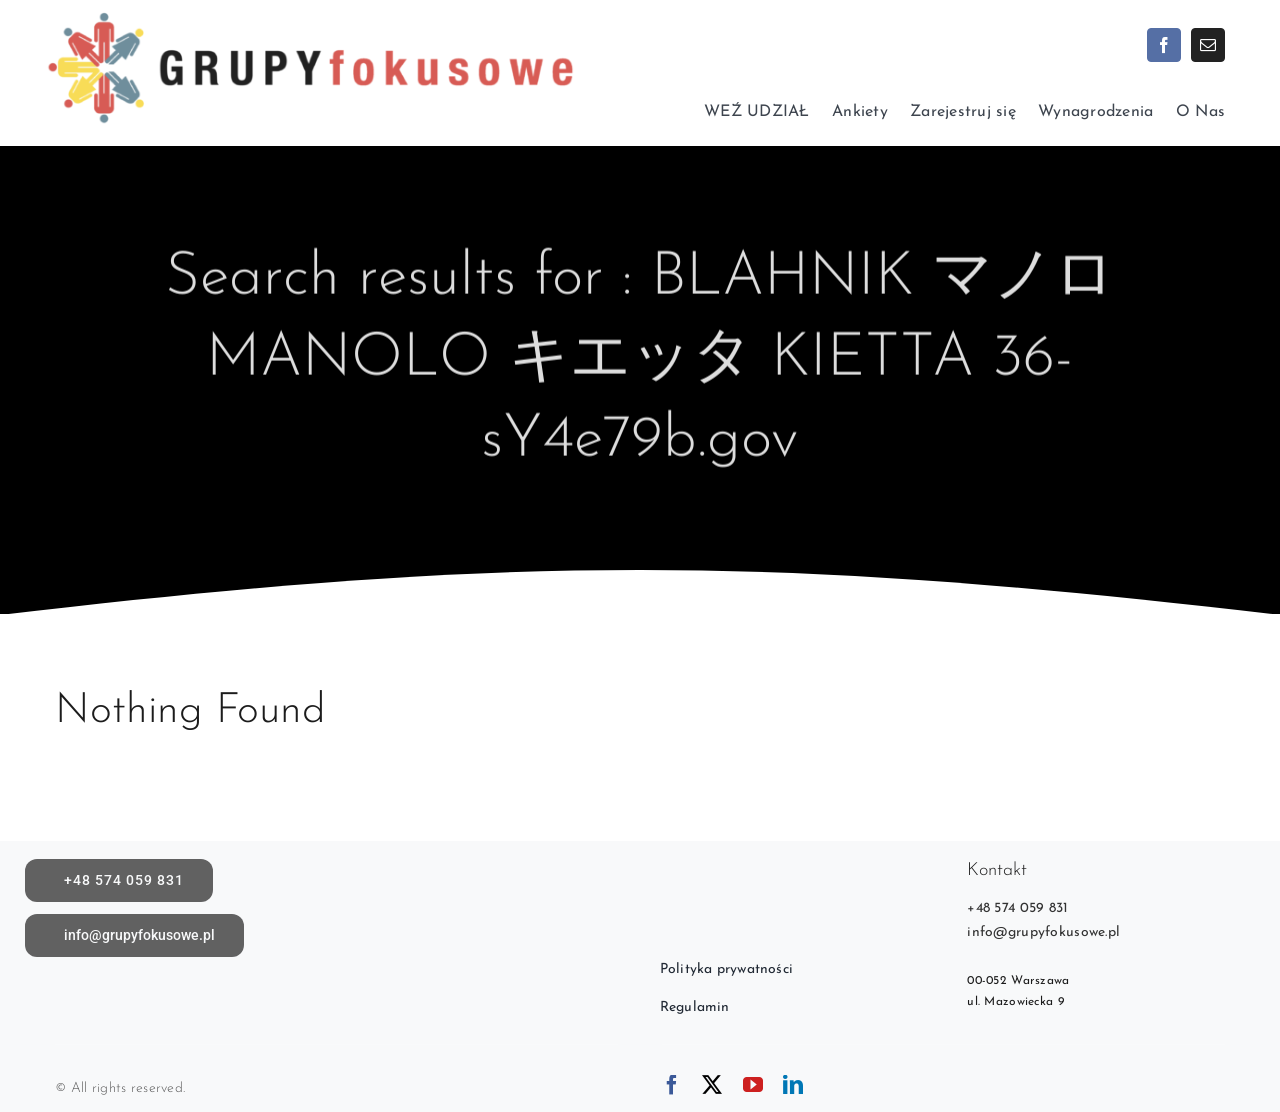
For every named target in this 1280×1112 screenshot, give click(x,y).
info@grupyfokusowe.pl (1043, 932)
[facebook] (1164, 45)
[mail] (1208, 45)
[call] (119, 880)
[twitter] (712, 1085)
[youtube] (753, 1085)
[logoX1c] (309, 9)
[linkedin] (793, 1085)
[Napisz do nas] (134, 935)
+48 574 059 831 (1017, 908)
